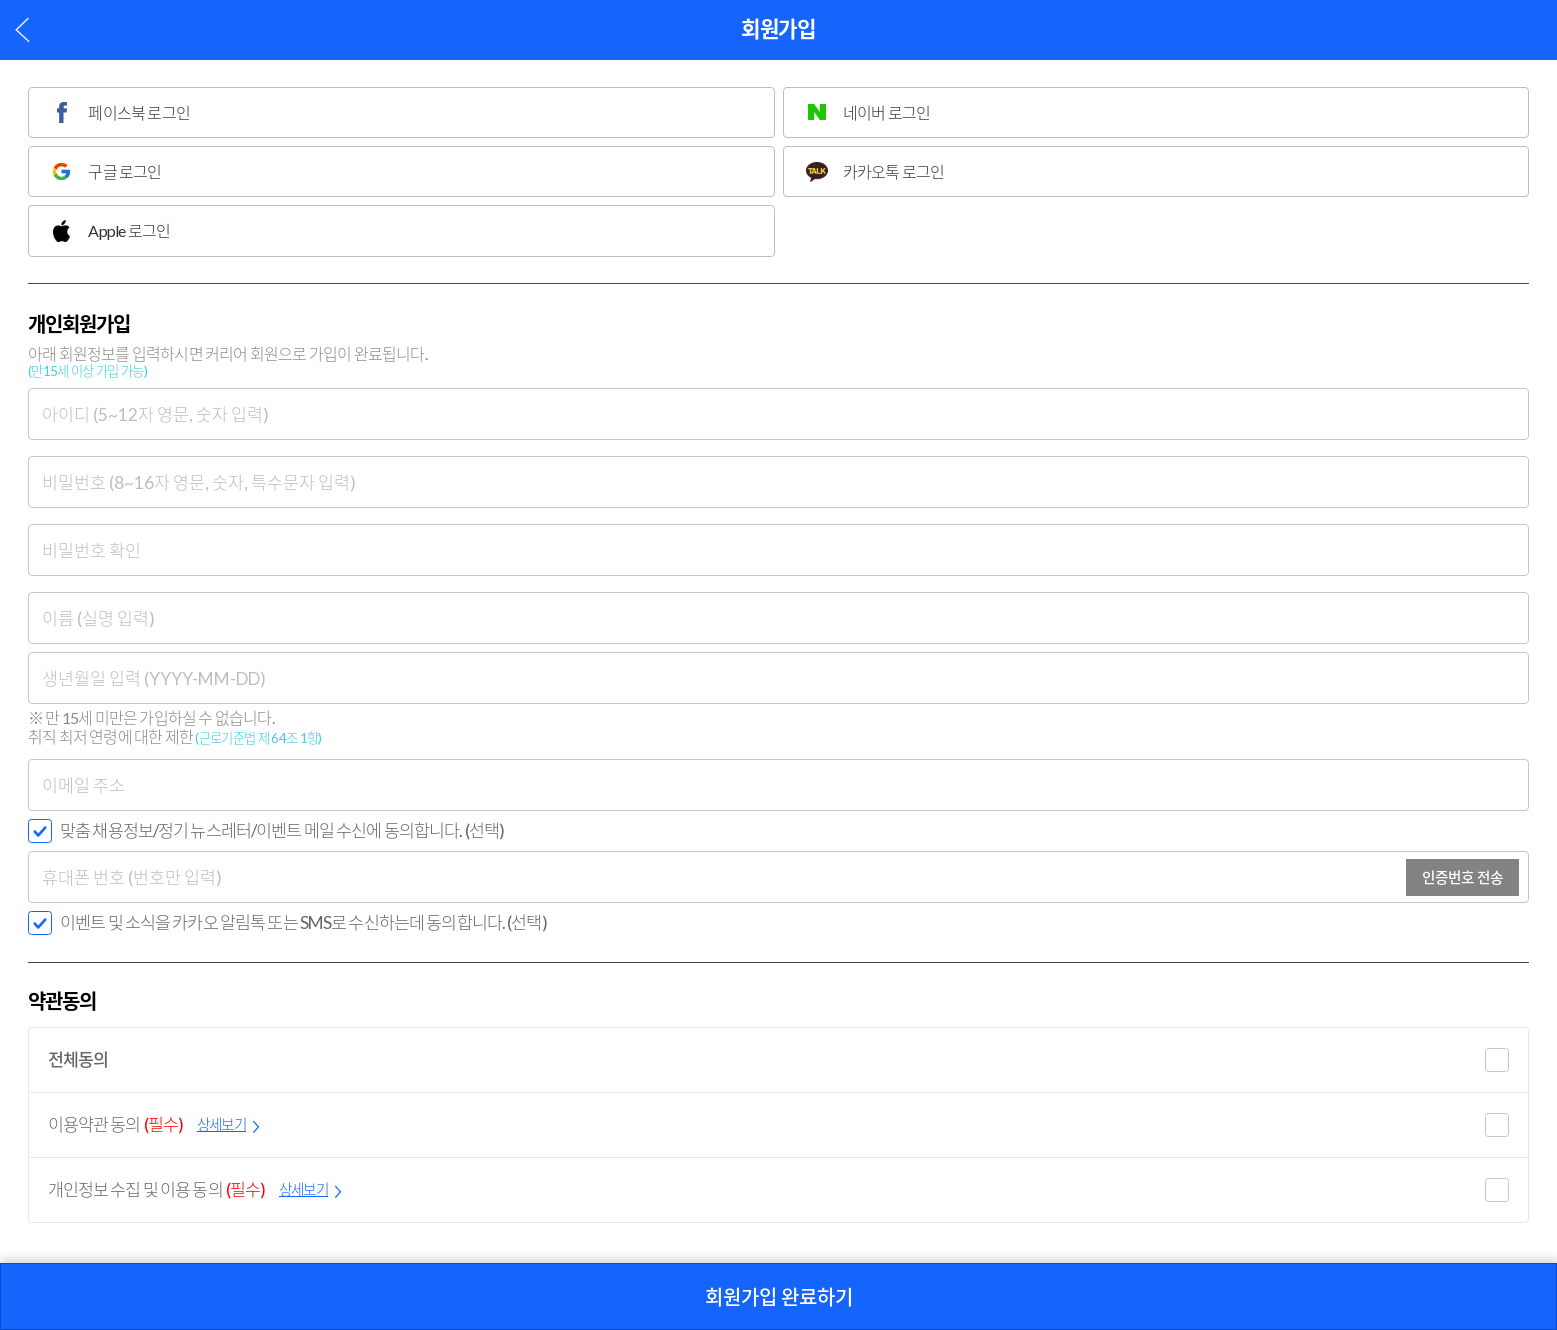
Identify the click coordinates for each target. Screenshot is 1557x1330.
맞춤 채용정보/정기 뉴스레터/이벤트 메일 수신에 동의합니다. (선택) (282, 830)
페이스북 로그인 (139, 112)
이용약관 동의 (154, 1125)
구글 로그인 (124, 171)
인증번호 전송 (1462, 877)
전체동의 (78, 1059)
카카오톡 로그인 (894, 171)
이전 (22, 29)
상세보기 (221, 1124)
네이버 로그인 (886, 112)
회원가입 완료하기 (779, 1297)
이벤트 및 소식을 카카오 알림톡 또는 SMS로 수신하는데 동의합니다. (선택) (303, 922)
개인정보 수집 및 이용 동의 (195, 1190)
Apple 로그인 (129, 230)
